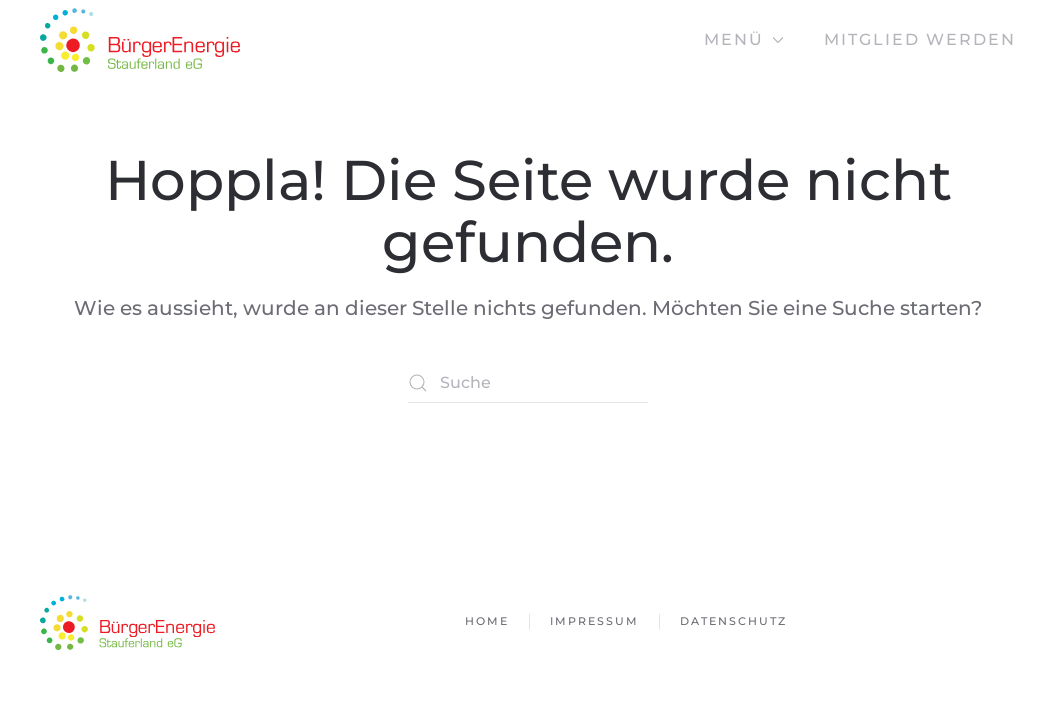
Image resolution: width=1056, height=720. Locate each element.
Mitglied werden (920, 39)
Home (487, 621)
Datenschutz (733, 621)
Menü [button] (744, 39)
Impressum (594, 621)
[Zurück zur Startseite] (140, 40)
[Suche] (528, 383)
